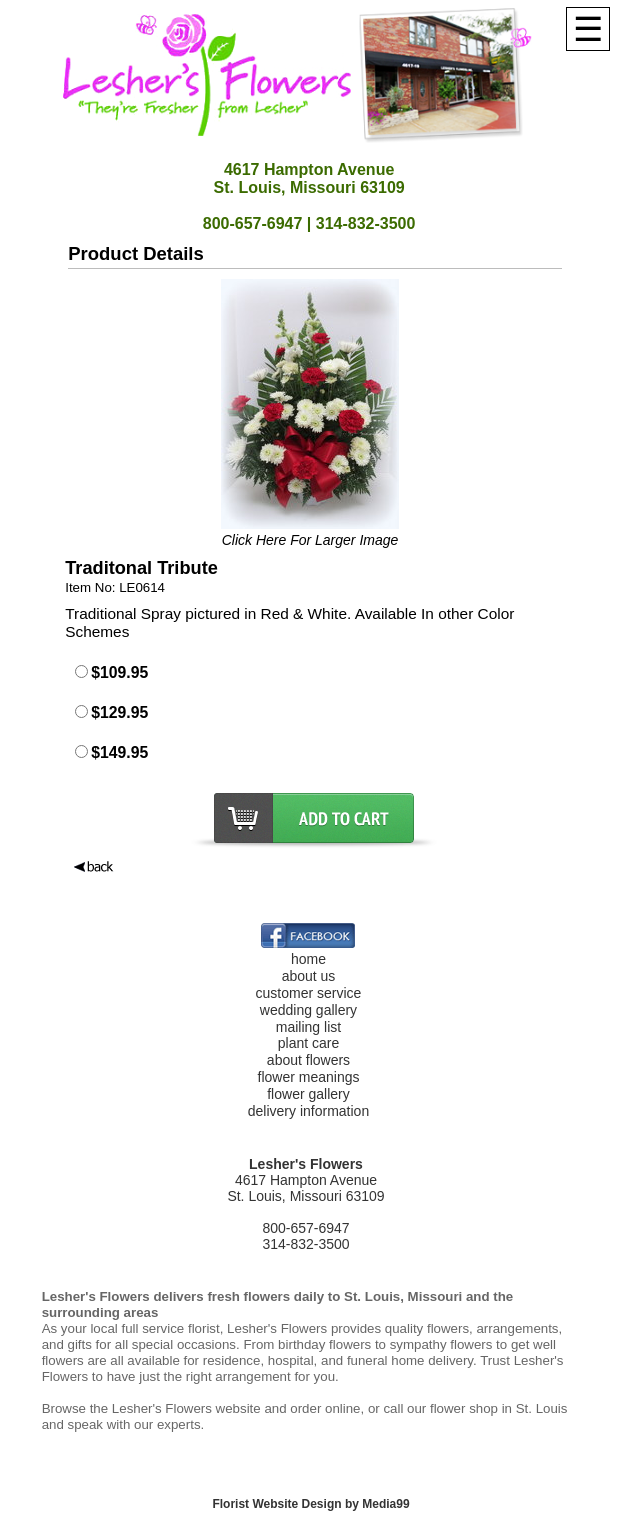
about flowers (308, 1060)
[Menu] (588, 29)
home (308, 959)
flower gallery (308, 1094)
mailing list (308, 1027)
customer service (309, 993)
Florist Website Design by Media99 (310, 1504)
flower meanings (309, 1077)
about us (309, 976)
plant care (308, 1043)
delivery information (308, 1111)
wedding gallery (308, 1010)
